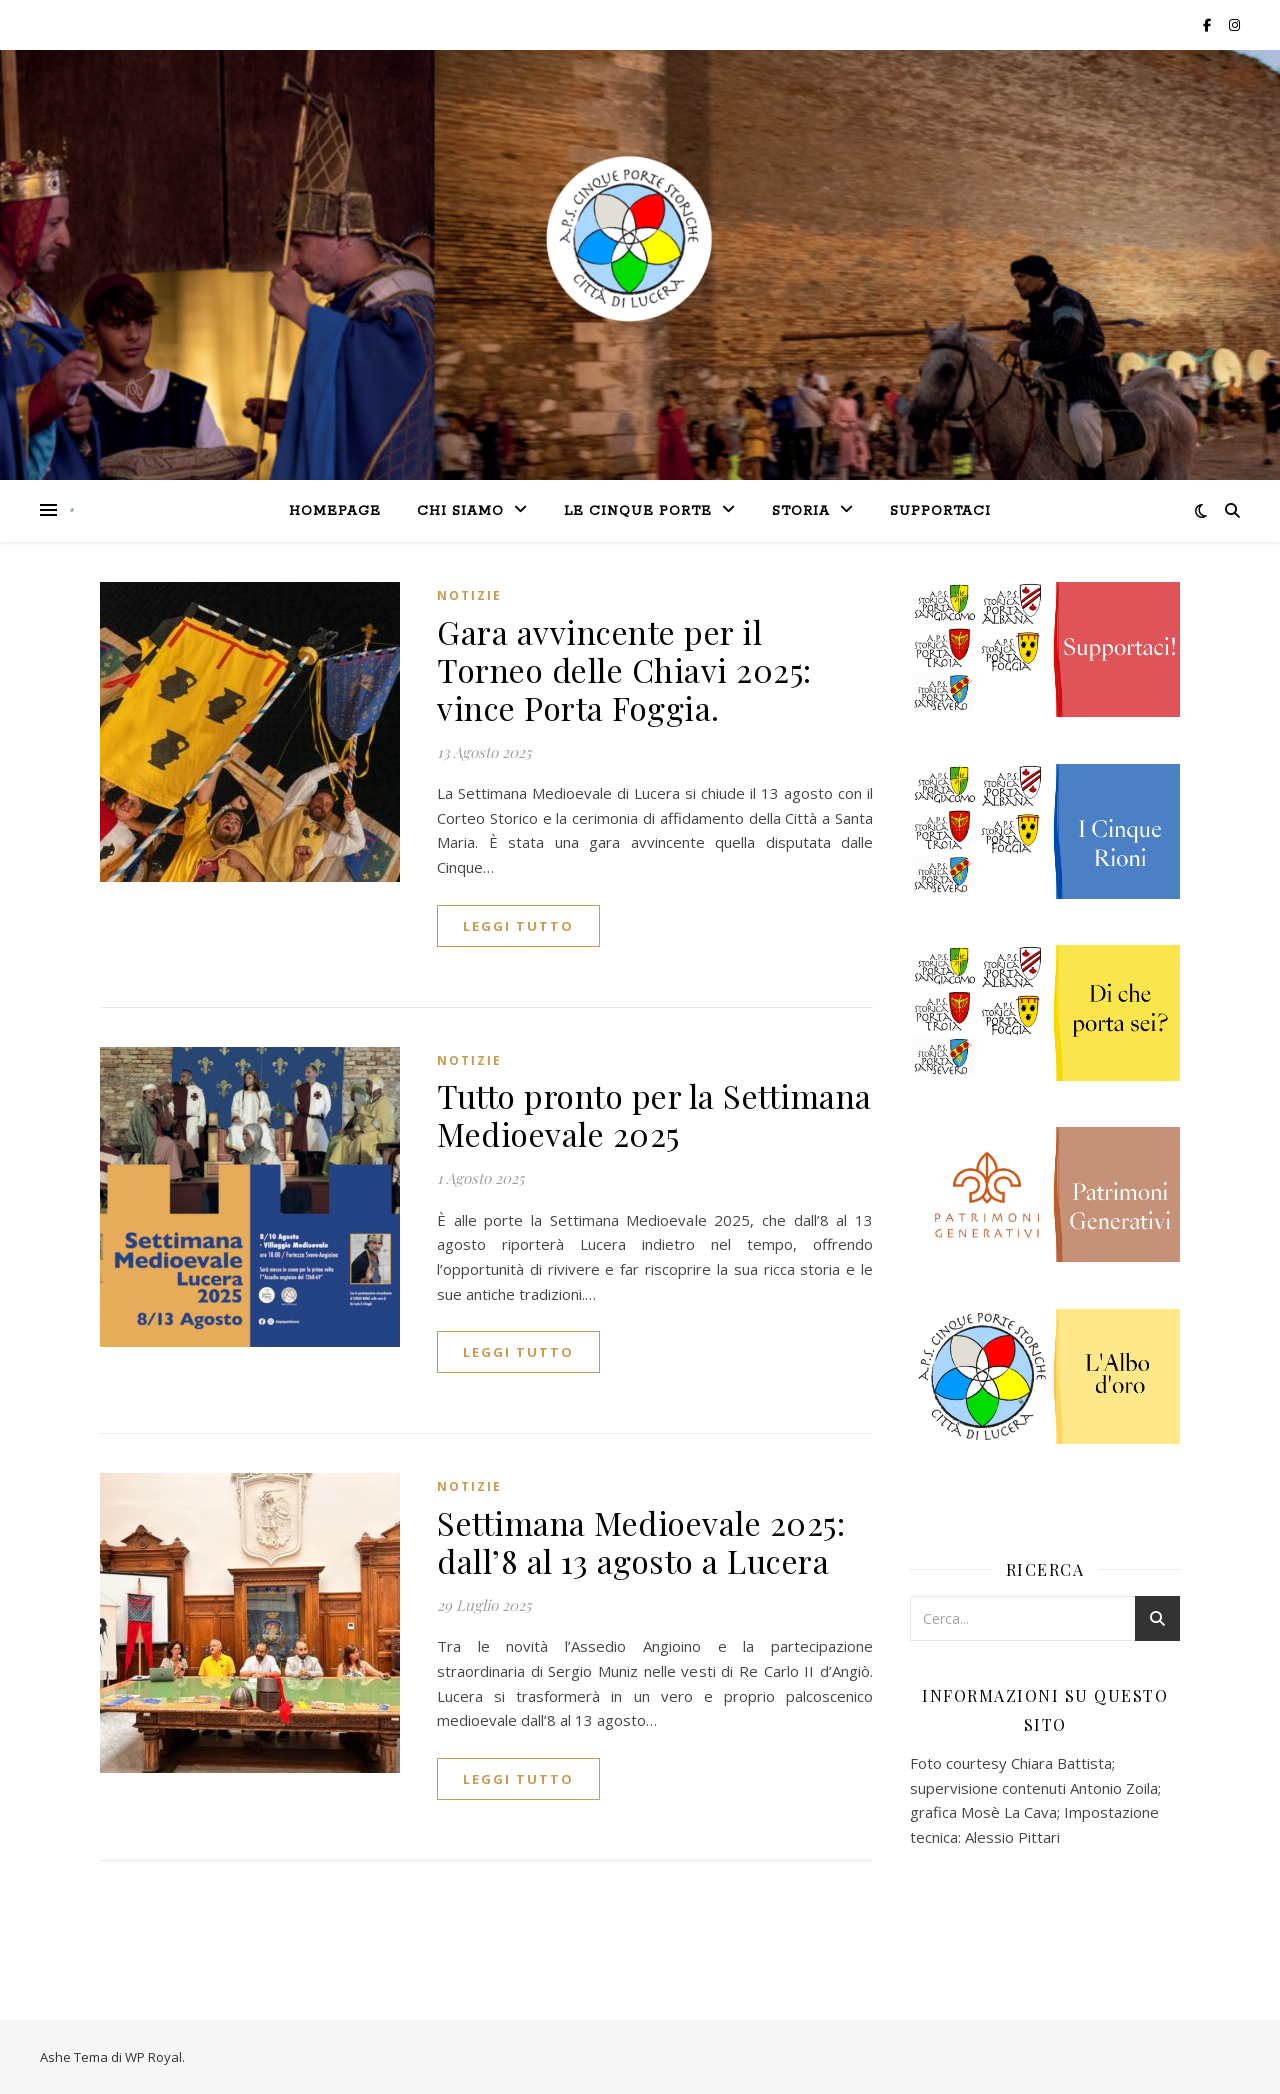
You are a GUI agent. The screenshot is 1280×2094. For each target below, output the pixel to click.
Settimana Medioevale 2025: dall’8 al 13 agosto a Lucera (641, 1541)
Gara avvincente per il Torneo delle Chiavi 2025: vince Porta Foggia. (624, 669)
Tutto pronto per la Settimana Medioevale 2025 (654, 1114)
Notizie (469, 595)
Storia (801, 511)
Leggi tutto (518, 926)
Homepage (335, 511)
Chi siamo (460, 511)
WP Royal (153, 2057)
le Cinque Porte (638, 511)
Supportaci (940, 511)
